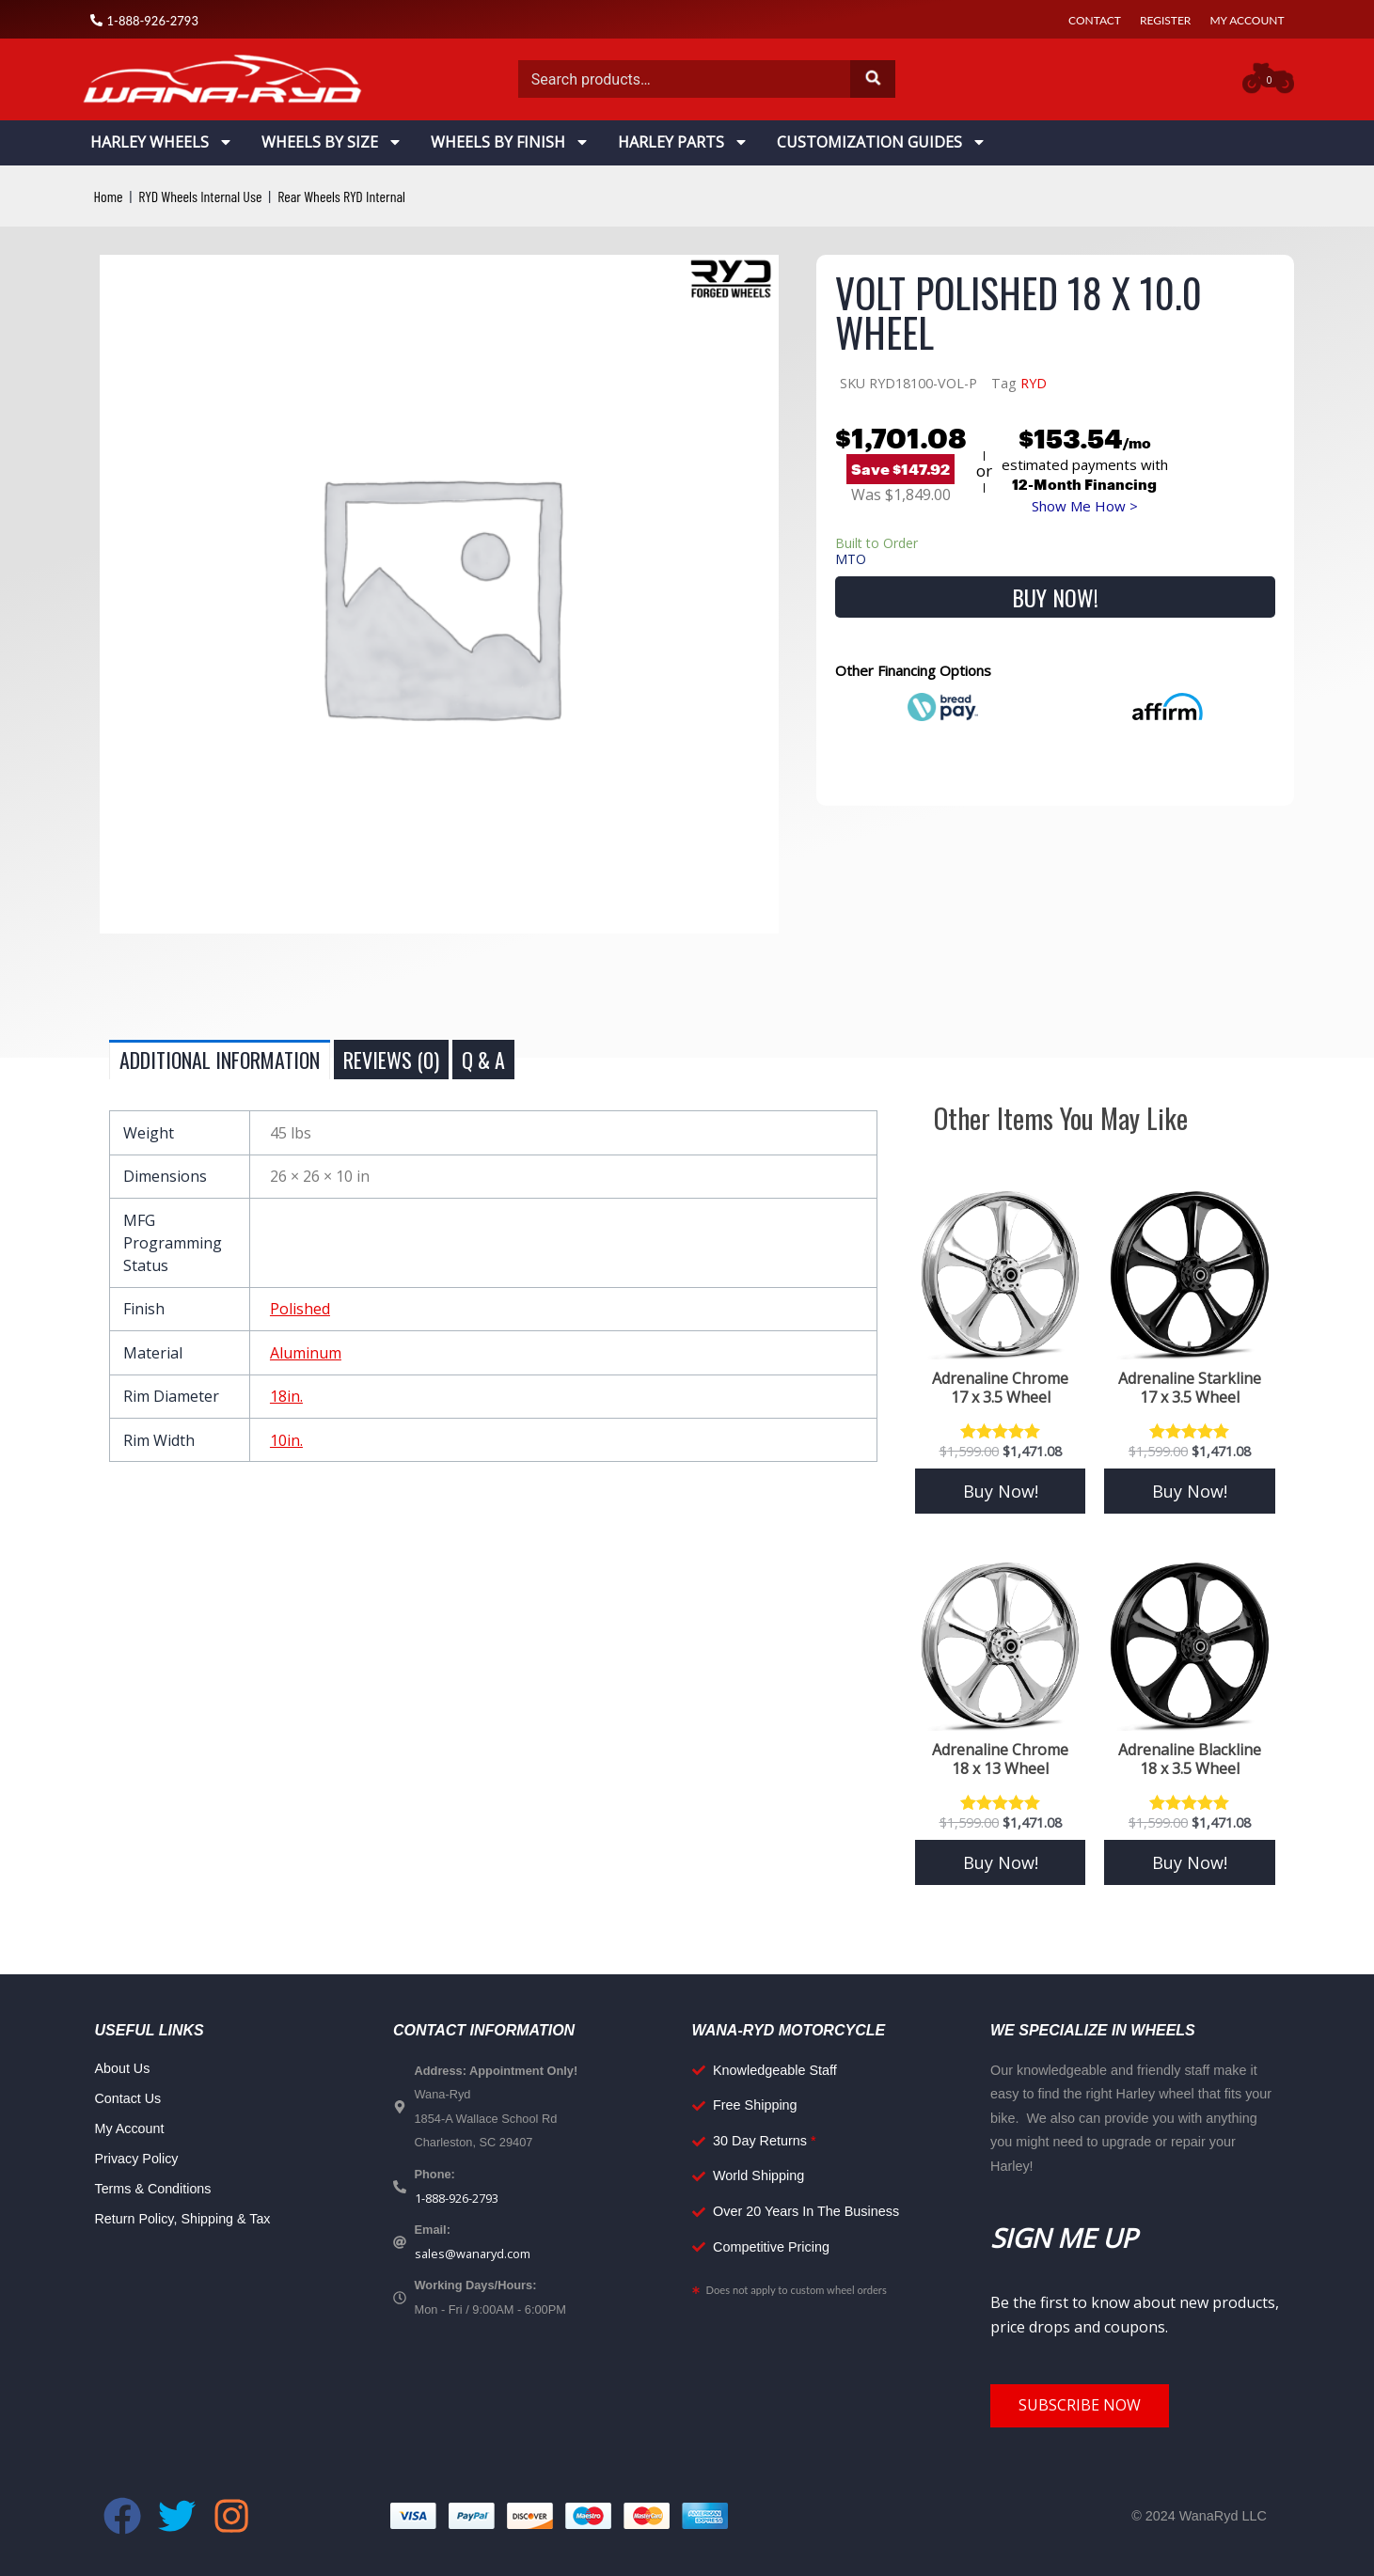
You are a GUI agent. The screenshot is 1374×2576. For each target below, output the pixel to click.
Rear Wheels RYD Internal (341, 196)
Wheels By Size (332, 142)
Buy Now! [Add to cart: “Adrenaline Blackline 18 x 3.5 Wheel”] (1189, 1862)
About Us (122, 2068)
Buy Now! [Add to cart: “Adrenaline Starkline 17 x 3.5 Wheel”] (1189, 1491)
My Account (1246, 20)
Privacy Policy (137, 2158)
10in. (286, 1440)
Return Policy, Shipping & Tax (183, 2218)
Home (108, 196)
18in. (286, 1396)
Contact (1094, 20)
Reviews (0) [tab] (391, 1060)
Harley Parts (683, 142)
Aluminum (305, 1353)
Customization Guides (882, 142)
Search (872, 79)
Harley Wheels (161, 142)
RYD (1033, 383)
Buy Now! (1055, 597)
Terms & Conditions (154, 2188)
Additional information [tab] (219, 1060)
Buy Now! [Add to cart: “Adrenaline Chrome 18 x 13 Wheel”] (1000, 1862)
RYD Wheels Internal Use (199, 196)
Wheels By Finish (510, 142)
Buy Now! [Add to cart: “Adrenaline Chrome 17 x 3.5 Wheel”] (1000, 1491)
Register (1165, 20)
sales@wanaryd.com (472, 2253)
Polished (300, 1308)
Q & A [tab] (483, 1060)
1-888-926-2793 (456, 2198)
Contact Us (128, 2098)
